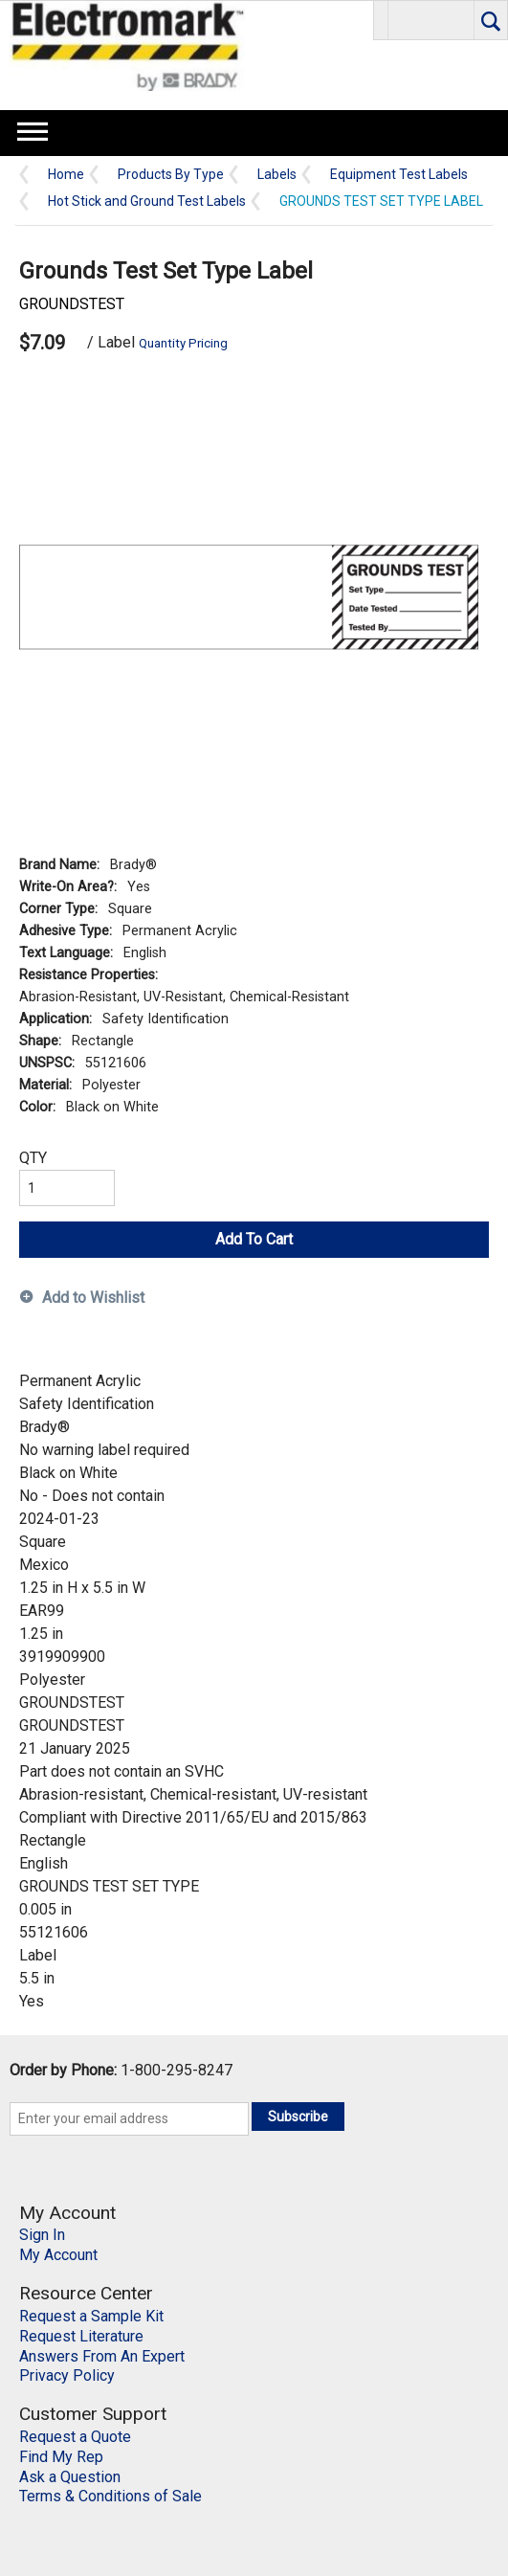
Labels (277, 175)
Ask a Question (70, 2477)
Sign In (42, 2235)
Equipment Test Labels (399, 175)
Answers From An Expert (102, 2356)
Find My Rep (61, 2457)
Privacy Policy (67, 2375)
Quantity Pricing (183, 343)
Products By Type (171, 175)
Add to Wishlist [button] (93, 1297)
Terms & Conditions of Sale (110, 2496)
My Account (58, 2255)
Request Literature (81, 2336)
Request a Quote (75, 2437)
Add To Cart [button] (254, 1239)
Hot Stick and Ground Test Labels (147, 201)
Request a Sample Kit (91, 2316)
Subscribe (298, 2116)
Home (66, 175)
